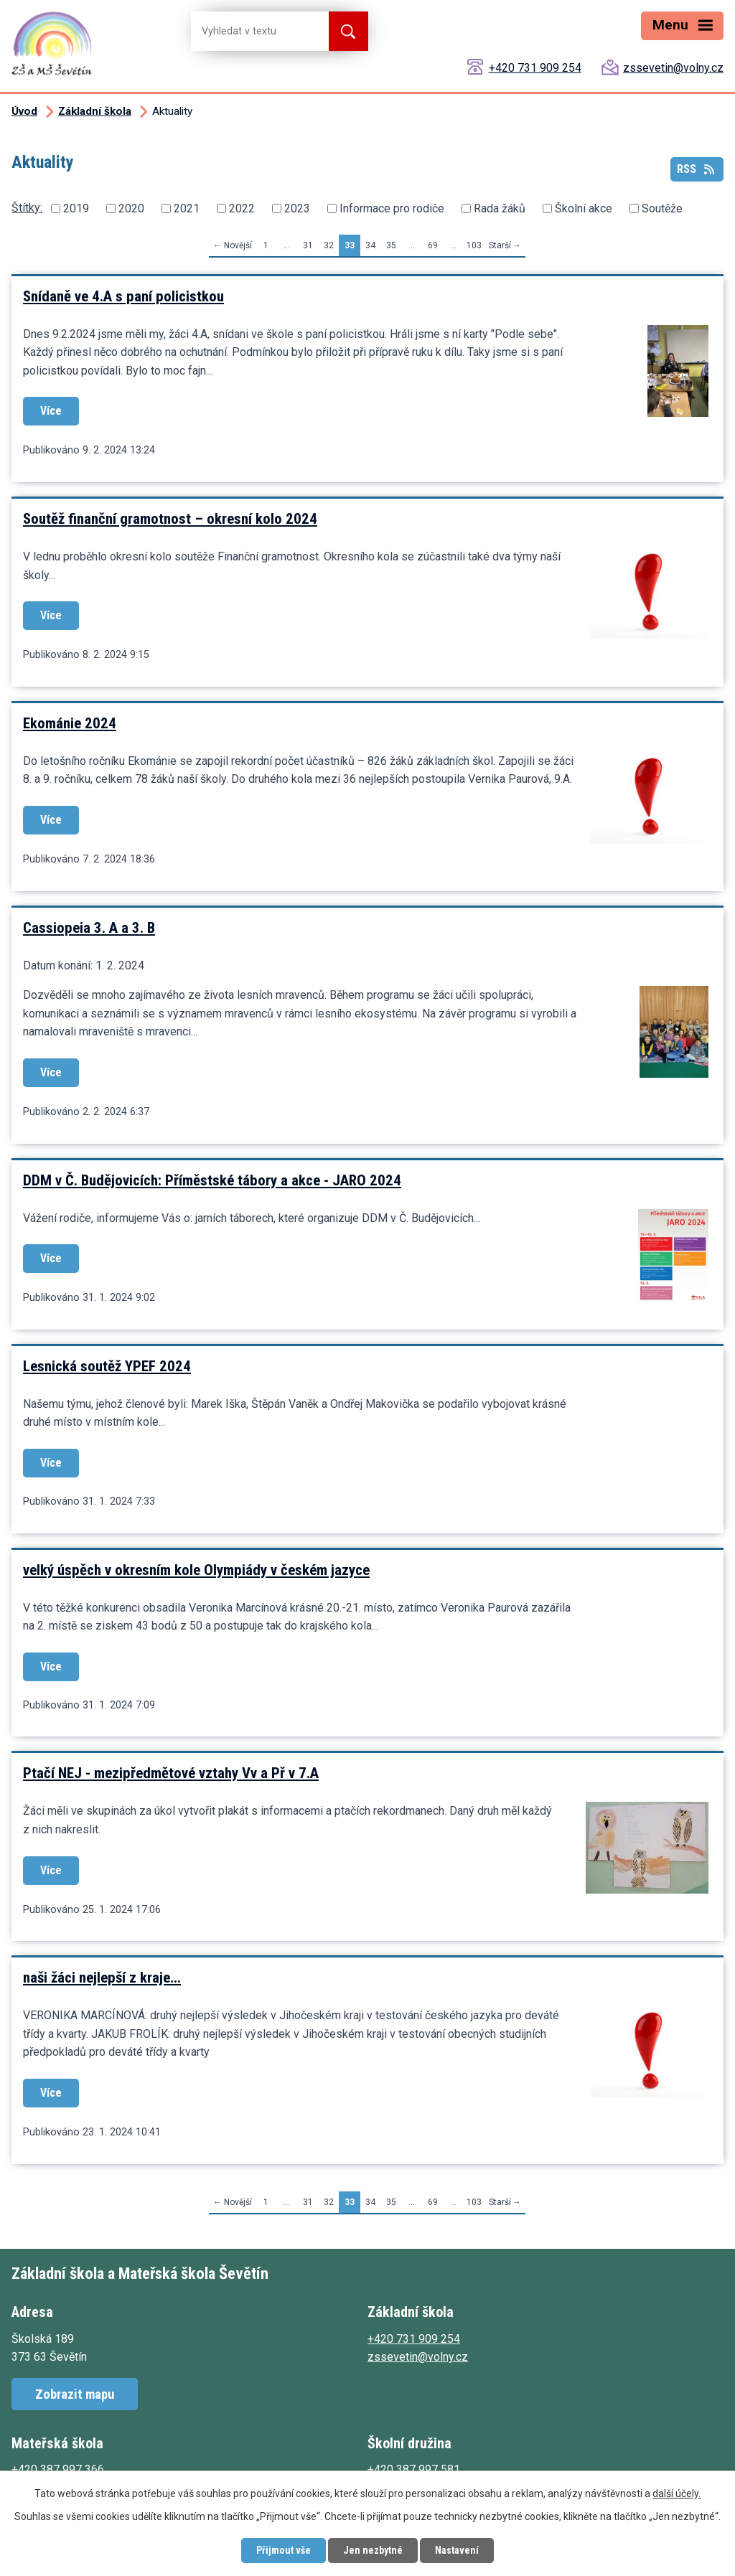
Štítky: (26, 208)
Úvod (24, 111)
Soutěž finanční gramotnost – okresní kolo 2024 (170, 518)
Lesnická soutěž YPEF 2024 (107, 1366)
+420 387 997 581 (414, 2469)
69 (433, 245)
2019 (76, 208)
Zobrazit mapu (74, 2394)
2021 (187, 208)
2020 (131, 208)
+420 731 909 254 (535, 68)
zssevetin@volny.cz (673, 68)
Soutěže (662, 208)
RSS (696, 169)
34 (370, 245)
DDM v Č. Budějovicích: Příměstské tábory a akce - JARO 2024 (212, 1180)
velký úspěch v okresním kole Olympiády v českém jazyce (196, 1570)
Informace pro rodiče (392, 208)
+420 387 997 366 (57, 2469)
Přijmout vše (283, 2550)
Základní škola (94, 111)
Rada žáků (499, 208)
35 (391, 245)
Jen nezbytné (373, 2550)
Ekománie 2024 (69, 723)
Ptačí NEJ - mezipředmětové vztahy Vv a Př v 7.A (171, 1773)
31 (308, 245)
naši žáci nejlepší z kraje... (102, 1977)
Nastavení (457, 2550)
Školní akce (583, 208)
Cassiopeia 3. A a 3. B (89, 927)
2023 (297, 208)
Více (51, 411)
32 (329, 245)
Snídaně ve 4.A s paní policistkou (123, 296)
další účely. (676, 2493)
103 (474, 245)
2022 (242, 208)
